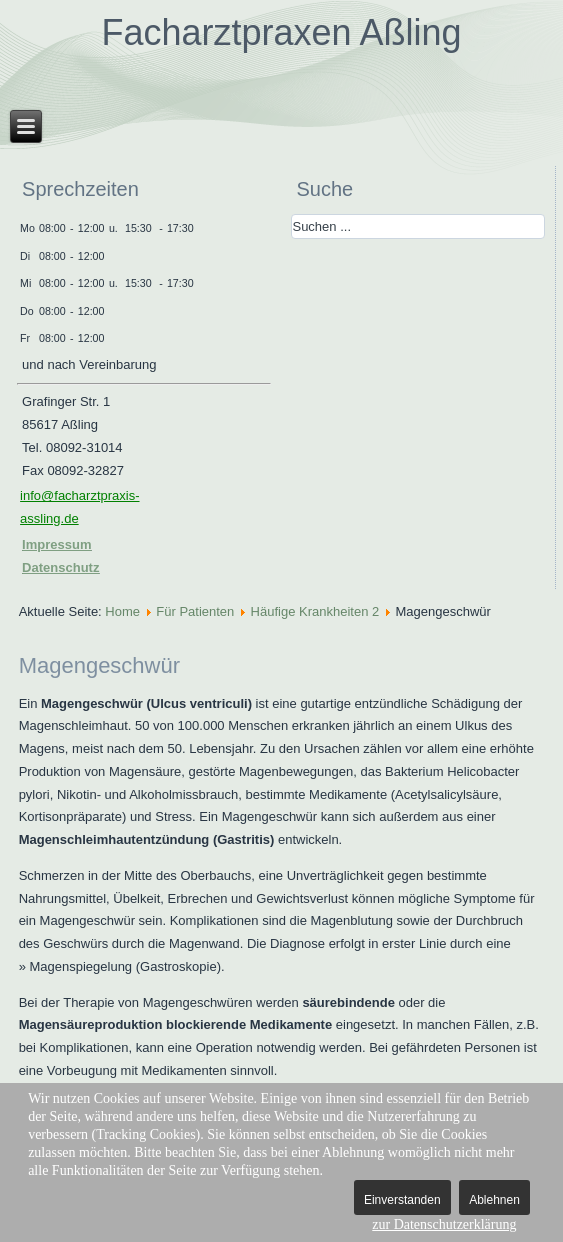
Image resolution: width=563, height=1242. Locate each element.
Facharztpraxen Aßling (281, 32)
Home (122, 611)
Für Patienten (195, 611)
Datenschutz (60, 567)
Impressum (56, 544)
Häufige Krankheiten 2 (315, 611)
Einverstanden (402, 1200)
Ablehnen (494, 1200)
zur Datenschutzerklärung (444, 1224)
